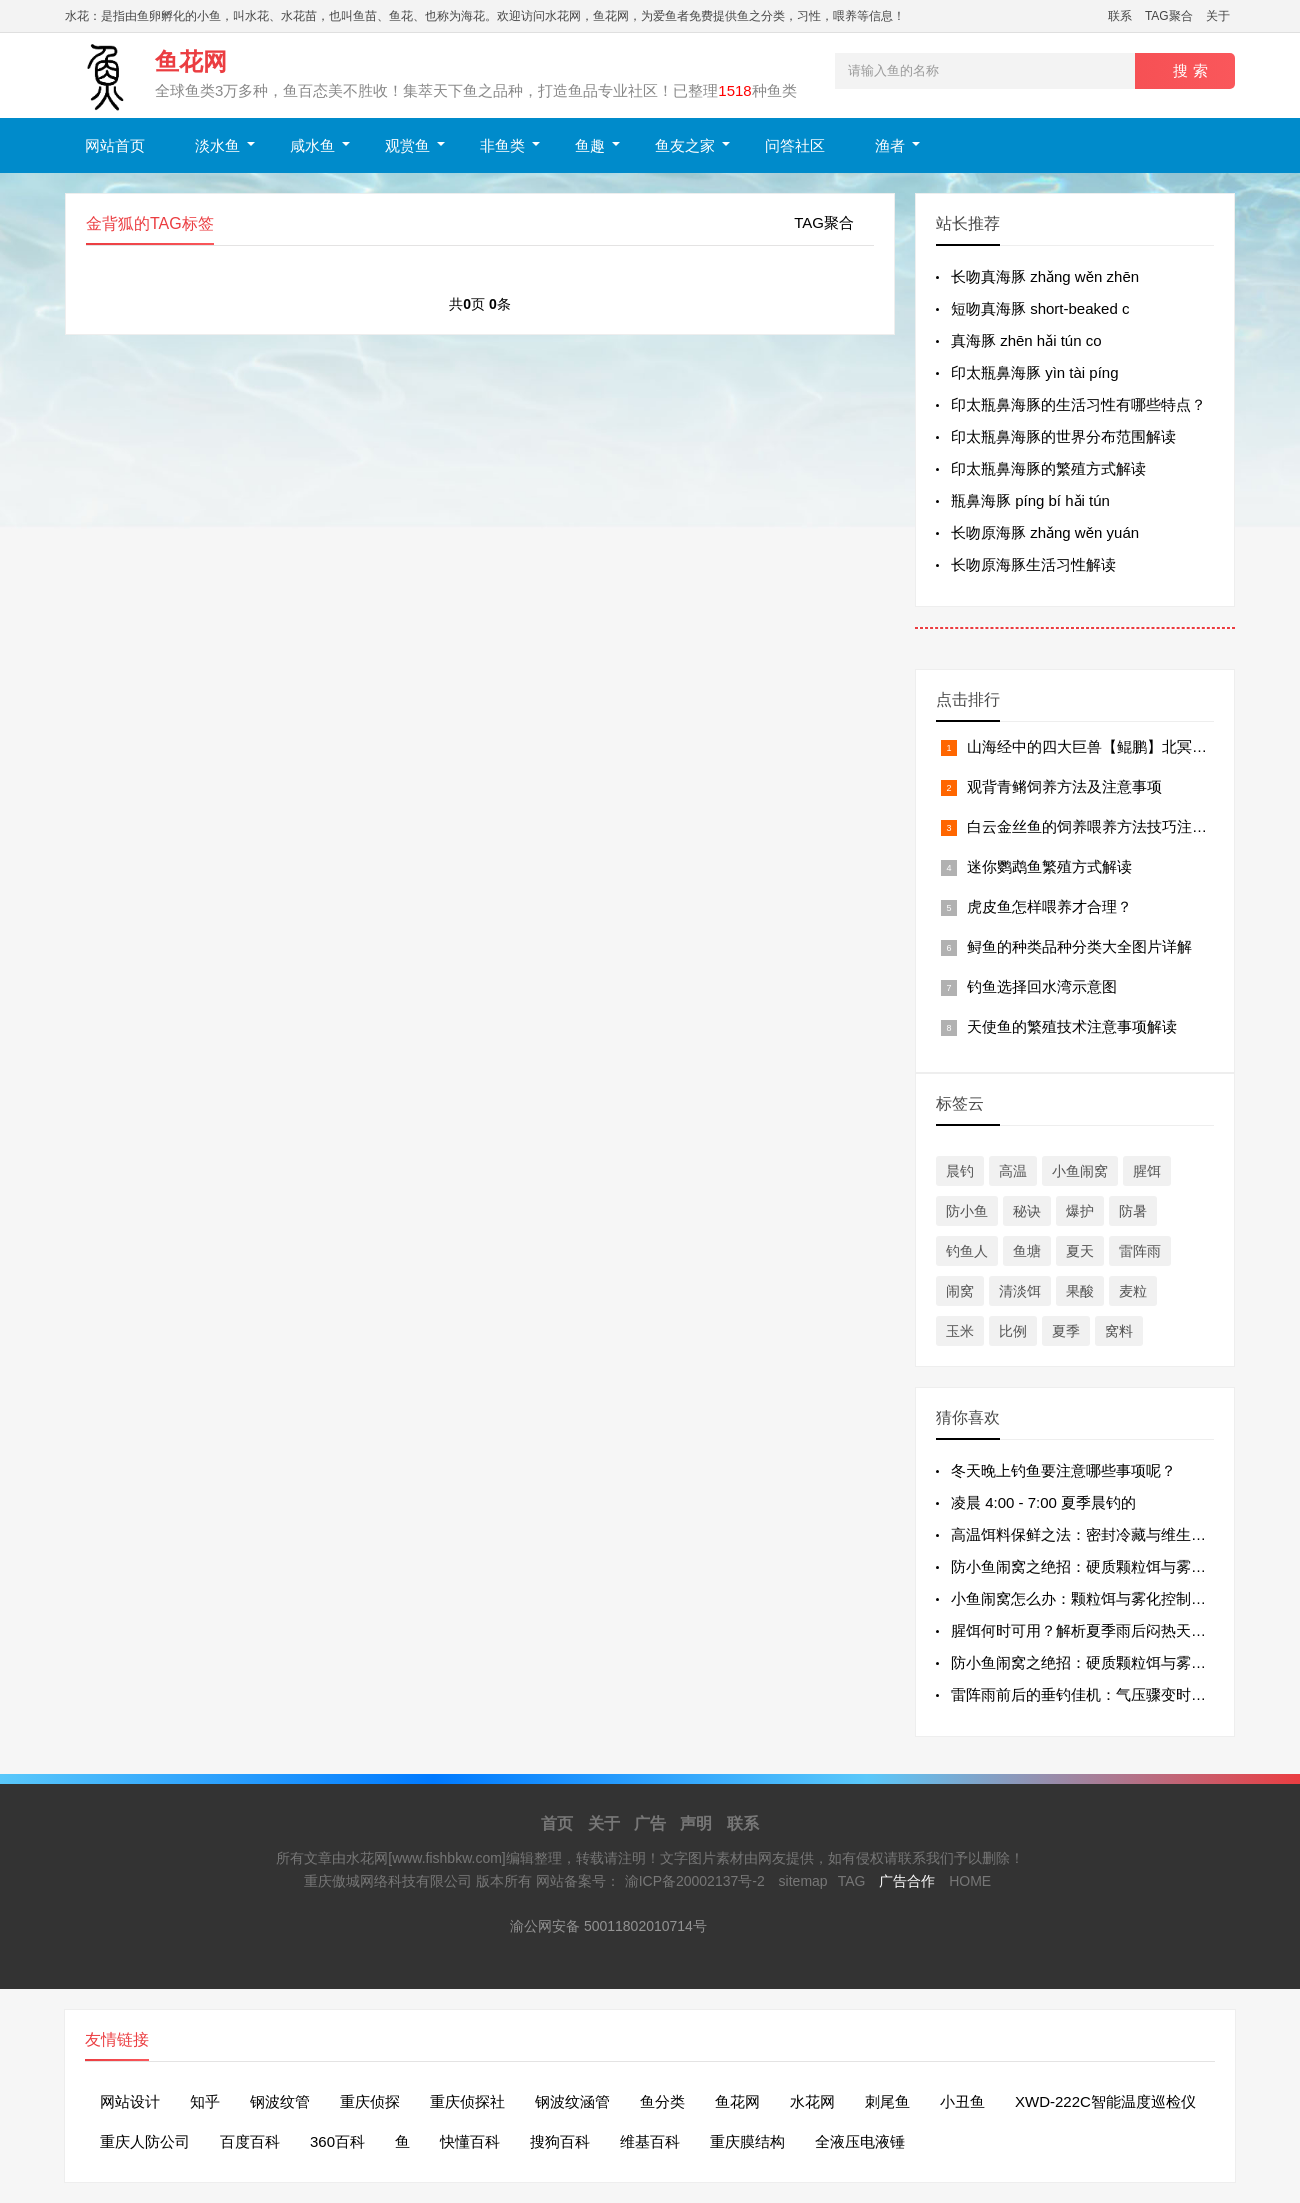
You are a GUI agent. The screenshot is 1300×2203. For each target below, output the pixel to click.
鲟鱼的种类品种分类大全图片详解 (1079, 946)
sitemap (803, 1881)
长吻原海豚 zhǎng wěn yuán (1045, 532)
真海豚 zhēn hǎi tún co (1026, 340)
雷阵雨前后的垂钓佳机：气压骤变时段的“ (1088, 1694)
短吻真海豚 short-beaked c (1040, 308)
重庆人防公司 (145, 2141)
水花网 (812, 2101)
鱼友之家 (685, 145)
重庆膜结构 (747, 2141)
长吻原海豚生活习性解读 (1033, 564)
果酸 (1080, 1291)
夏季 (1066, 1331)
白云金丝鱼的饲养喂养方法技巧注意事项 (1102, 826)
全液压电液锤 (860, 2141)
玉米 (960, 1331)
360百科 (337, 2141)
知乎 (205, 2101)
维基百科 (650, 2141)
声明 (696, 1823)
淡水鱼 (217, 145)
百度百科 (250, 2141)
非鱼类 (502, 145)
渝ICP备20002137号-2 (695, 1881)
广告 (650, 1823)
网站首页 (115, 145)
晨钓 (960, 1171)
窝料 (1119, 1331)
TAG (852, 1881)
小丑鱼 (962, 2101)
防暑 (1133, 1211)
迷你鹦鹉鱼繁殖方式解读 (1049, 866)
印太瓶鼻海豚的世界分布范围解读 (1063, 436)
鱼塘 (1027, 1251)
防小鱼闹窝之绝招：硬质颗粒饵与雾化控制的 (1101, 1566)
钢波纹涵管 (572, 2101)
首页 (557, 1823)
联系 (1120, 16)
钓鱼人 (967, 1251)
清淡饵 (1020, 1291)
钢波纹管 (280, 2101)
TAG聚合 (1169, 16)
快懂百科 (470, 2141)
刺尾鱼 (887, 2101)
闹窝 (960, 1291)
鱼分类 (662, 2101)
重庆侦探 (370, 2101)
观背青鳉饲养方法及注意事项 (1064, 786)
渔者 (890, 145)
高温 (1013, 1171)
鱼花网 (737, 2101)
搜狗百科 (560, 2141)
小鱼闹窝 (1080, 1171)
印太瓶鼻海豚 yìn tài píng (1035, 372)
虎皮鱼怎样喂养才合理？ (1049, 906)
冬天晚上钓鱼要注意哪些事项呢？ (1063, 1470)
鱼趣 (590, 145)
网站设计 (130, 2101)
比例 (1013, 1331)
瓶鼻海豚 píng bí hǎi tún (1030, 500)
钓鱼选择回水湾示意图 (1042, 986)
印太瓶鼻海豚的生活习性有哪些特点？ (1078, 404)
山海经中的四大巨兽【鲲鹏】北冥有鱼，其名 (1117, 746)
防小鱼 (967, 1211)
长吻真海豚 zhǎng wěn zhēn (1045, 276)
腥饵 (1147, 1171)
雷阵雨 (1140, 1251)
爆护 (1080, 1211)
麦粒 (1133, 1291)
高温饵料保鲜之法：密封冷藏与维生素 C (1086, 1534)
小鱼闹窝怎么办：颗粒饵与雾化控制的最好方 (1101, 1598)
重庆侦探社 (467, 2101)
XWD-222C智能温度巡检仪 (1105, 2101)
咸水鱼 (312, 145)
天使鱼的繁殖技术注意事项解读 (1072, 1026)
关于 (1218, 16)
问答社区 (795, 145)
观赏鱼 (407, 145)
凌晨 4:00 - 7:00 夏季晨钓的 (1043, 1502)
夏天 (1080, 1251)
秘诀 (1027, 1211)
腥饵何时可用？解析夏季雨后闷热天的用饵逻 (1101, 1630)
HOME (970, 1881)
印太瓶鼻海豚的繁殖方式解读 (1048, 468)
